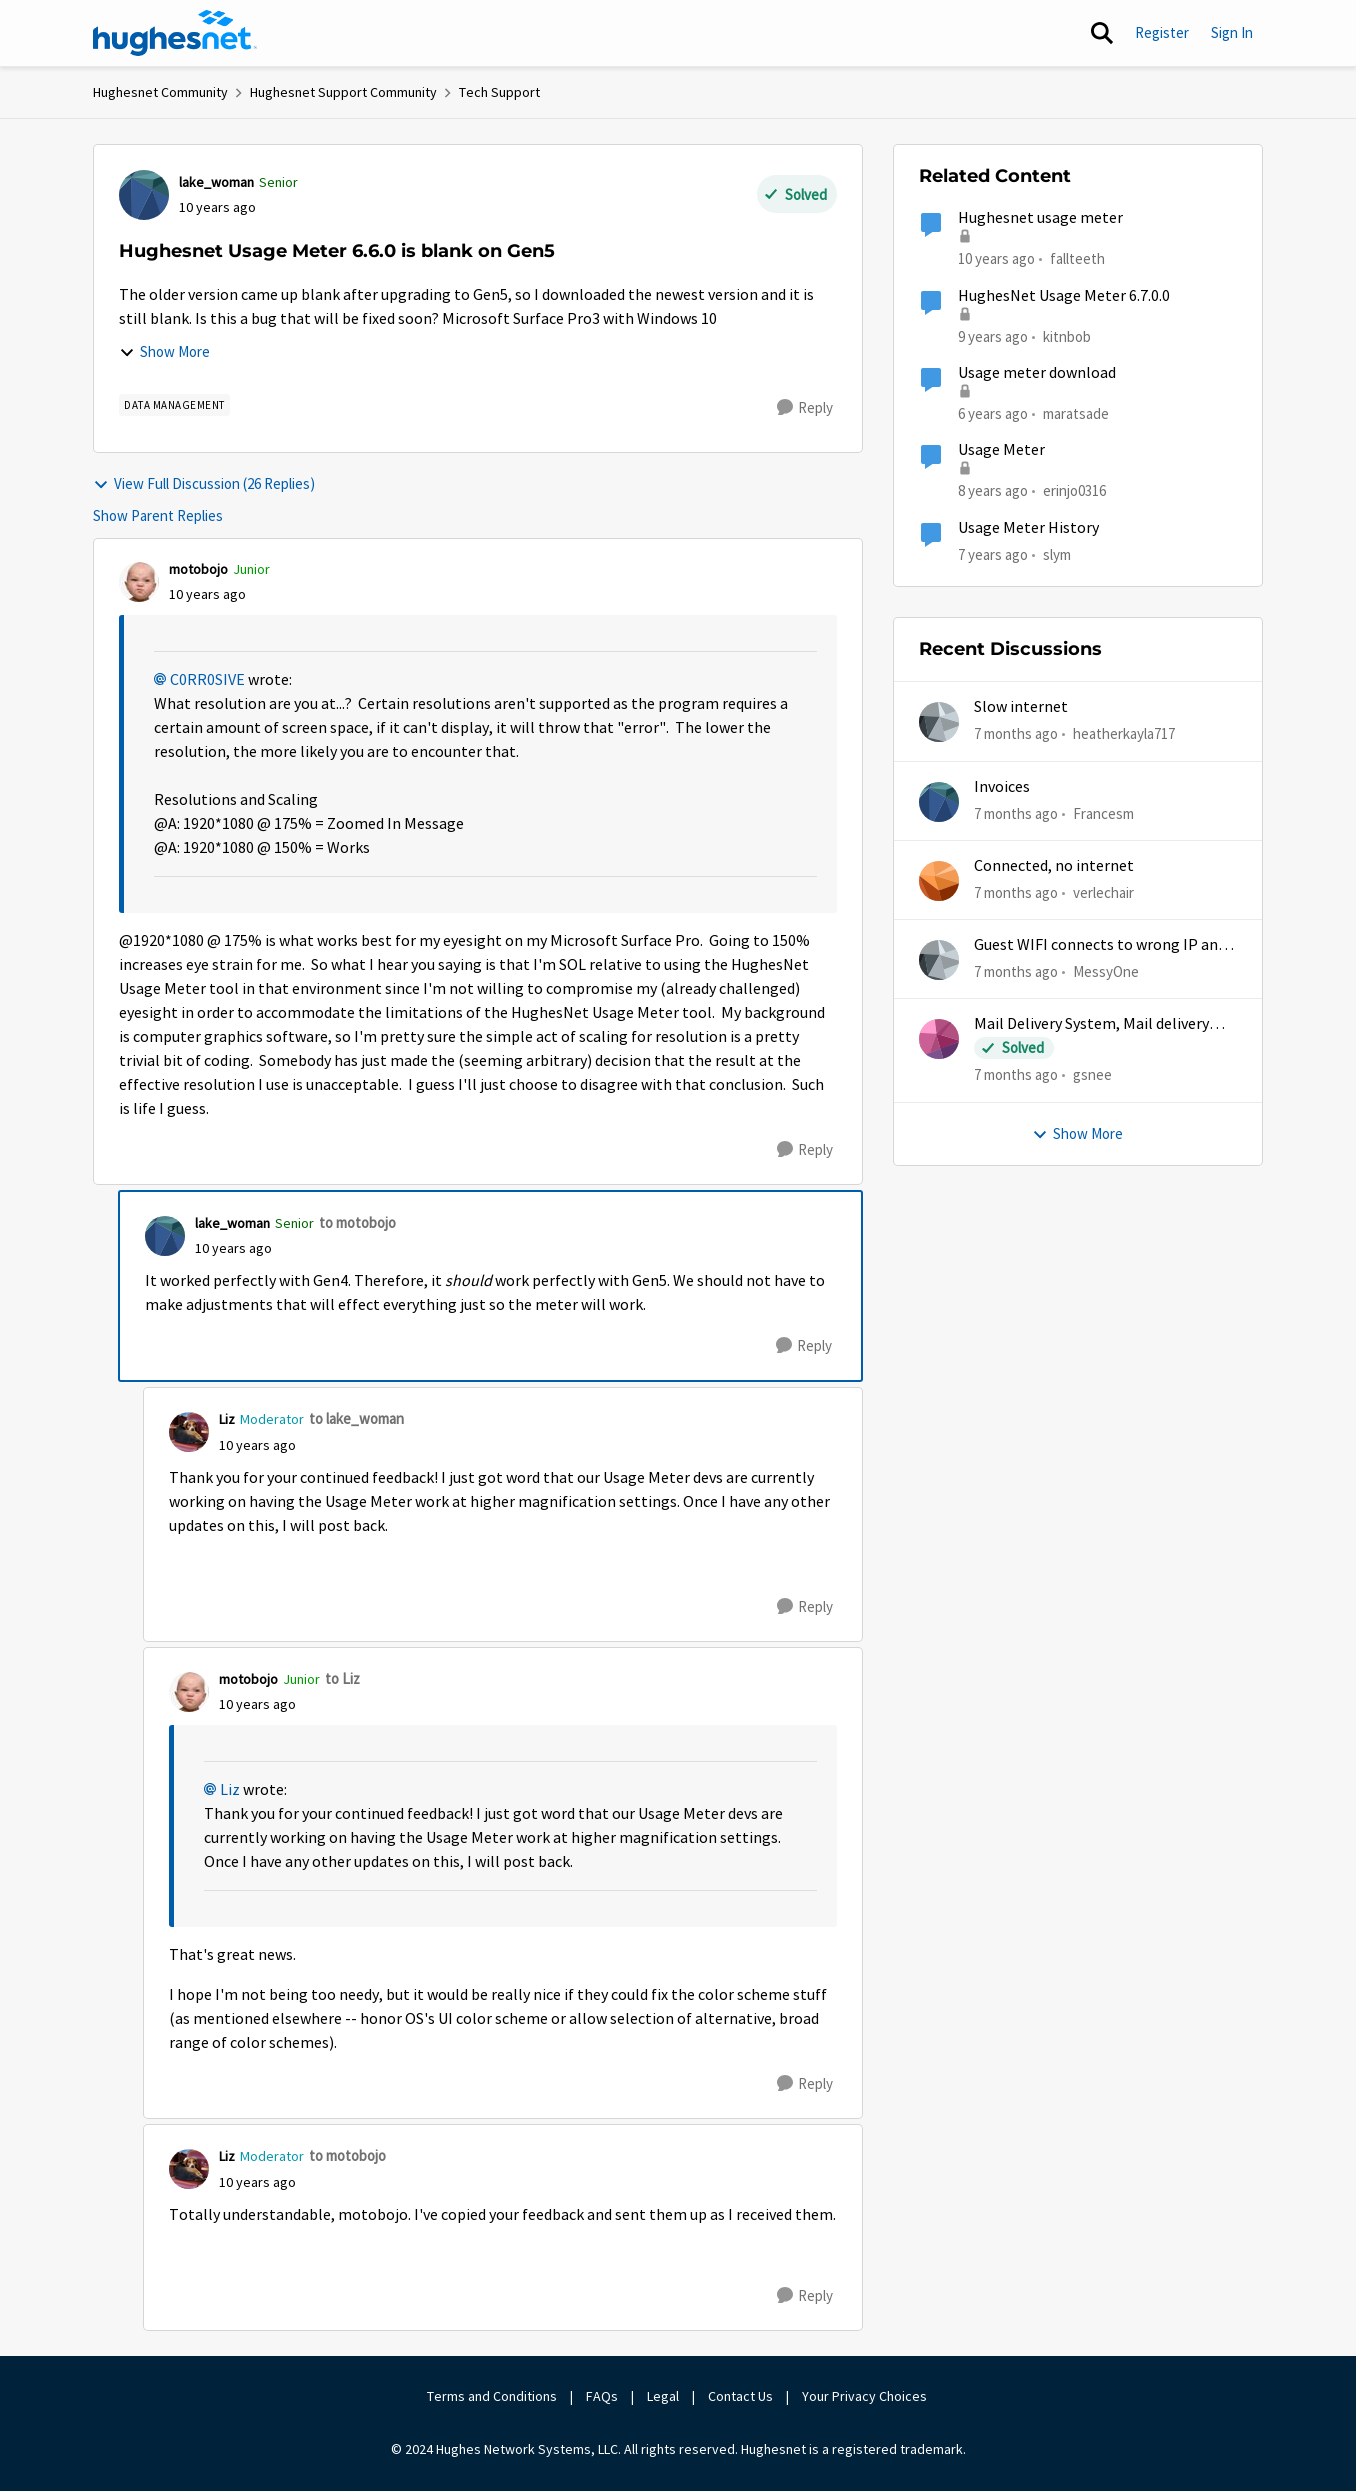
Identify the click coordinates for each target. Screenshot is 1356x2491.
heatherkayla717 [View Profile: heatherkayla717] (1124, 733)
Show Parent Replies (158, 515)
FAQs (602, 2396)
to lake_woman (356, 1418)
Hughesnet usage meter (1040, 218)
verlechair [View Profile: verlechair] (1103, 892)
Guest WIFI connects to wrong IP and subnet (1100, 945)
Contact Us (740, 2396)
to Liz (342, 1678)
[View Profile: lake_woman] (144, 195)
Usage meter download (1037, 373)
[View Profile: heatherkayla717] (939, 722)
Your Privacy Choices (866, 2396)
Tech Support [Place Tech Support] (499, 92)
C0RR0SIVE (207, 680)
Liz (230, 1790)
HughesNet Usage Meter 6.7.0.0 (1064, 296)
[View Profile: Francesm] (939, 802)
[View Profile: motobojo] (139, 582)
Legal (663, 2396)
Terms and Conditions (492, 2396)
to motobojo (357, 1222)
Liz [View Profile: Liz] (227, 1419)
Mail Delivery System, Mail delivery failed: (1091, 1024)
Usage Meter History (1028, 528)
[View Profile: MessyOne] (939, 960)
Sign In (1232, 32)
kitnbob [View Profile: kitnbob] (1067, 335)
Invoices (1002, 787)
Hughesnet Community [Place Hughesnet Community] (160, 92)
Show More (164, 351)
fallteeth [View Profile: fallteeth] (1077, 258)
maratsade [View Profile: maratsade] (1076, 413)
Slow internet (1021, 707)
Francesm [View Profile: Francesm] (1103, 812)
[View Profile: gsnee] (939, 1039)
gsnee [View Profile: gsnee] (1092, 1074)
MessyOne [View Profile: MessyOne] (1106, 971)
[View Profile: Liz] (189, 1432)
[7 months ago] (1016, 734)
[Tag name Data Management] (174, 405)
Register (1162, 32)
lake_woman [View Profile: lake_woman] (216, 182)
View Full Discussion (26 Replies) (204, 483)
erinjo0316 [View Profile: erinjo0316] (1074, 490)
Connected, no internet (1054, 866)
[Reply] (805, 408)
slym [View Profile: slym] (1057, 553)
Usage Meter (1001, 450)
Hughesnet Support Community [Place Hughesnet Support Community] (343, 92)
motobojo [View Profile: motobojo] (198, 569)
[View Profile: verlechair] (939, 881)
